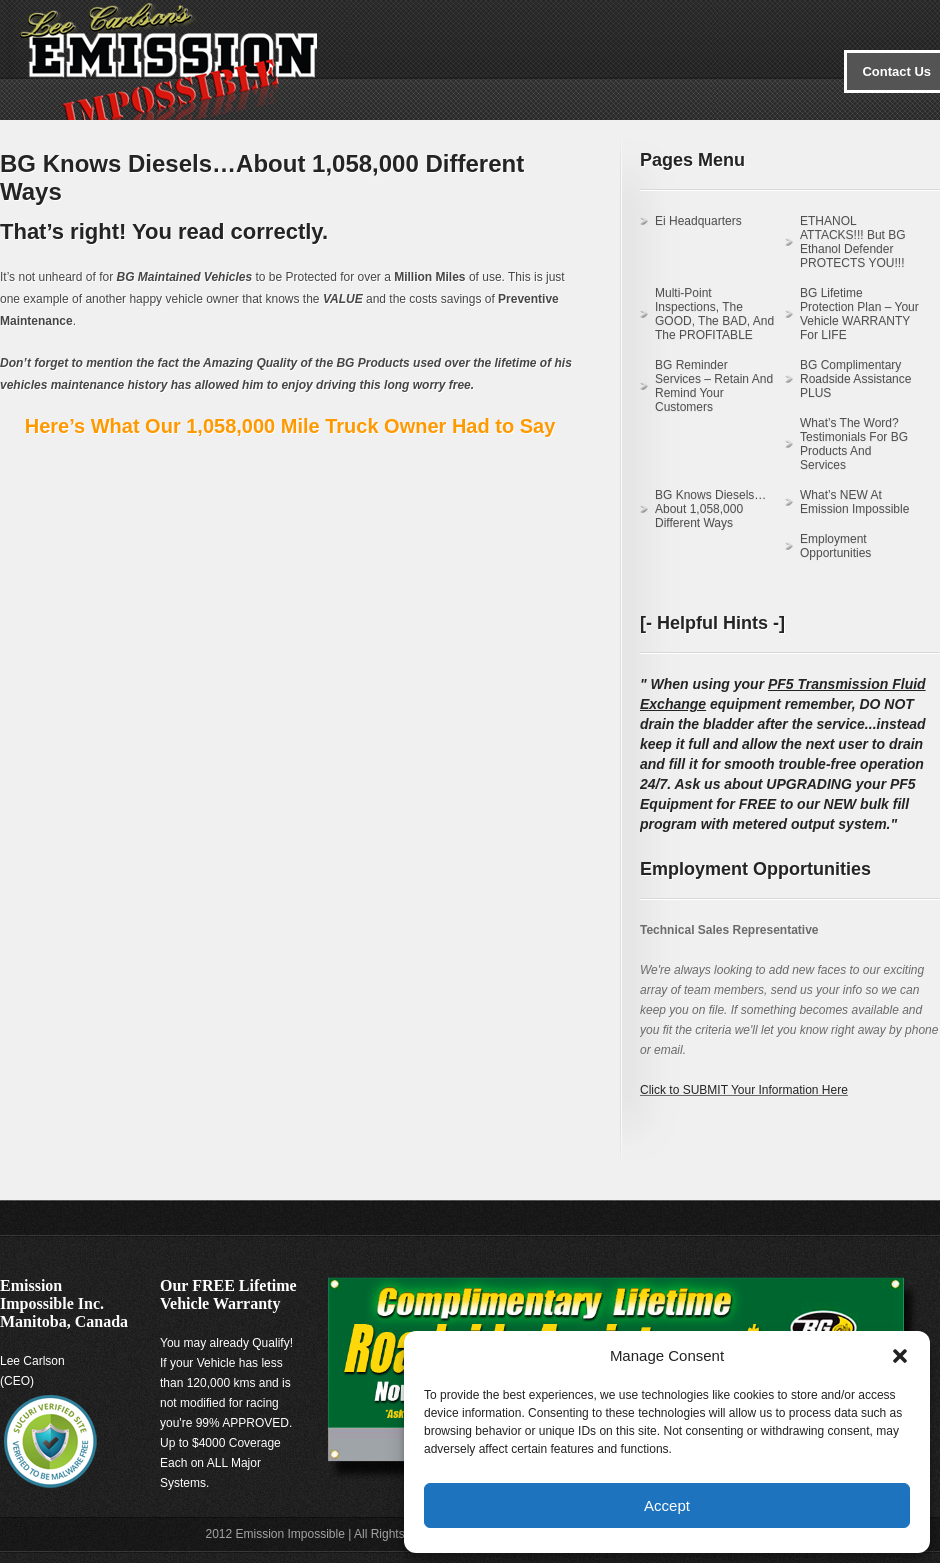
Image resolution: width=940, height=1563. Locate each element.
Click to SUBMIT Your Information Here (744, 1090)
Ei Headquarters (698, 221)
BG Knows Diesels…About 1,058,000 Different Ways (710, 509)
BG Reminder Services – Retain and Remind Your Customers (714, 386)
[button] (900, 1356)
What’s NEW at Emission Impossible (854, 502)
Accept (667, 1505)
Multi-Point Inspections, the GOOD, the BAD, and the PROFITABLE (714, 314)
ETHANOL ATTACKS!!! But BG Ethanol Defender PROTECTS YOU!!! (853, 242)
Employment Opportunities (835, 546)
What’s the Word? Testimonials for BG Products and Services (854, 444)
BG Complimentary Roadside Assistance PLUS (855, 379)
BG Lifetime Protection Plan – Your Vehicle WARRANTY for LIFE (859, 314)
